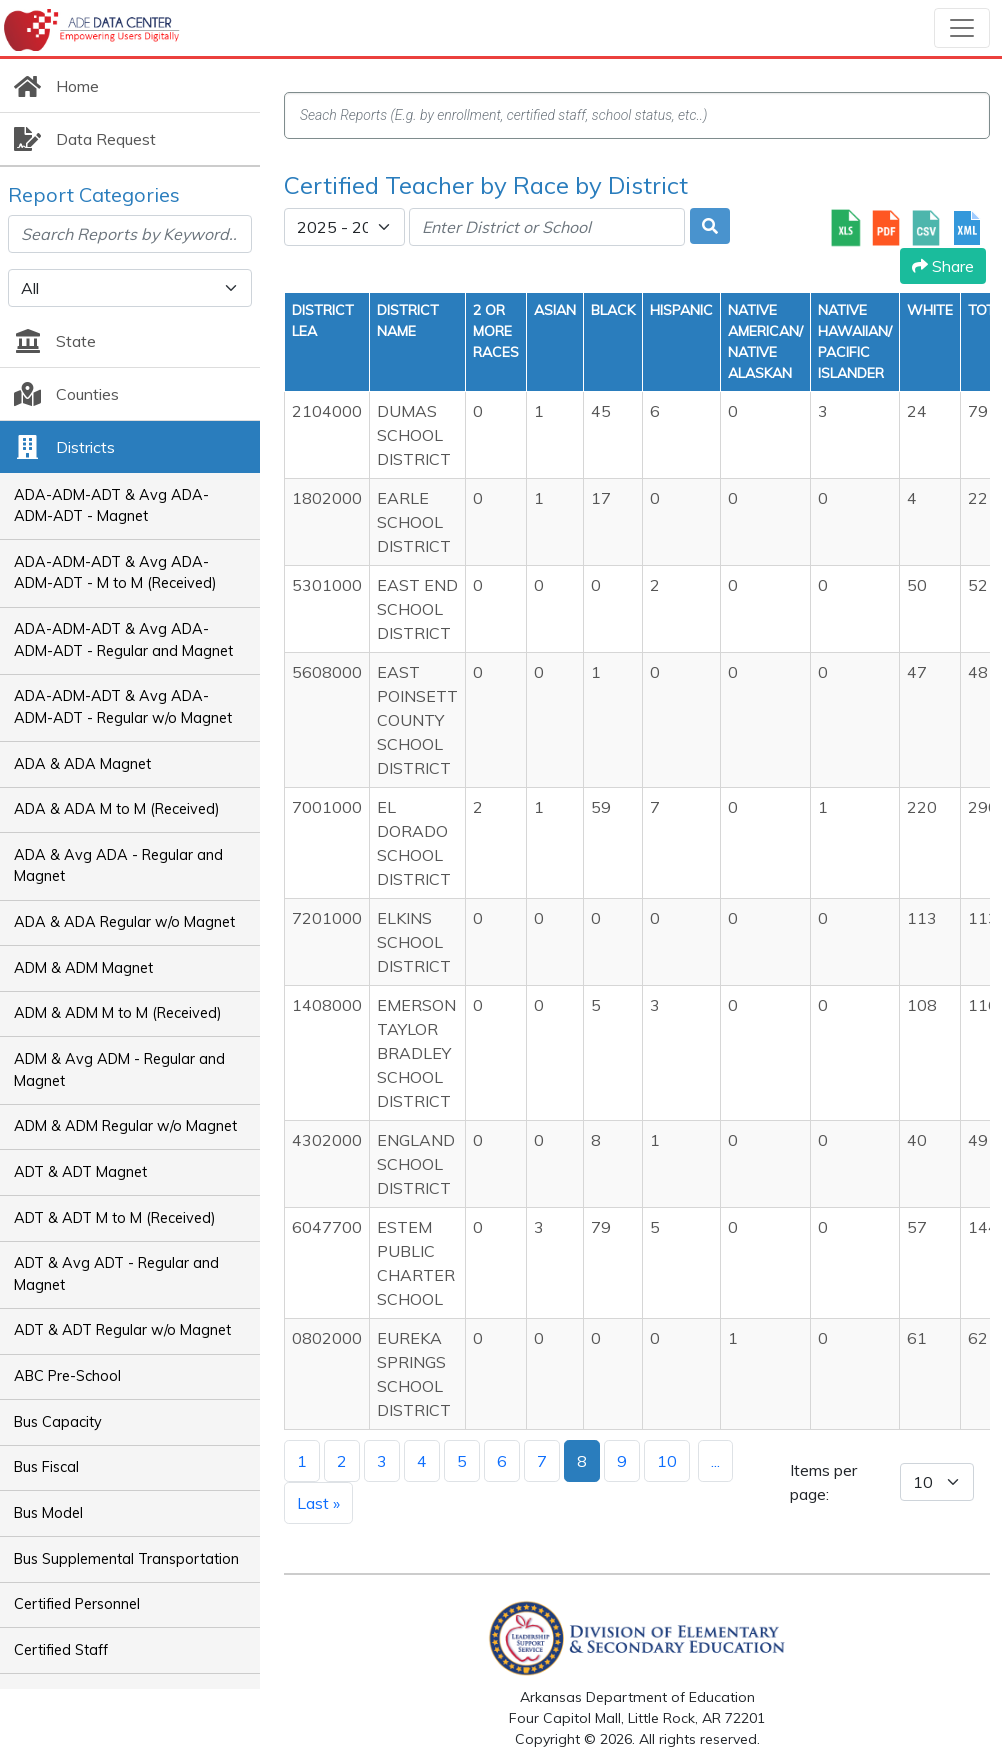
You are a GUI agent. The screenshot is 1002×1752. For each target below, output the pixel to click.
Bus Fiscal (46, 1467)
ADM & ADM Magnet (83, 968)
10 (667, 1461)
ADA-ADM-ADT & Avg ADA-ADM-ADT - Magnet (111, 506)
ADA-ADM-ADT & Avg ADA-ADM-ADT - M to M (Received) (115, 573)
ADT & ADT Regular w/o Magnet (122, 1330)
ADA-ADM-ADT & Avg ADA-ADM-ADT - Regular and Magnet (123, 640)
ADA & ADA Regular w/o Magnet (124, 922)
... (715, 1461)
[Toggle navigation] (962, 28)
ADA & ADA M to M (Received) (117, 809)
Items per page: (823, 1482)
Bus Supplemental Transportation (126, 1559)
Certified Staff (61, 1650)
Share (943, 266)
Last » (318, 1503)
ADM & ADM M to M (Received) (118, 1013)
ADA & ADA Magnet (82, 764)
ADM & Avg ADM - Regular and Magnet (119, 1070)
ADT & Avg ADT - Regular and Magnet (116, 1274)
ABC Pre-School (67, 1376)
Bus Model (48, 1513)
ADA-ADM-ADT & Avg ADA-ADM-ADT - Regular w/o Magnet (123, 707)
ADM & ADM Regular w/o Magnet (125, 1126)
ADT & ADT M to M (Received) (115, 1218)
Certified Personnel (77, 1604)
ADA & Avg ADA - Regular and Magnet (118, 866)
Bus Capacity (58, 1422)
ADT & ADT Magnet (80, 1172)
